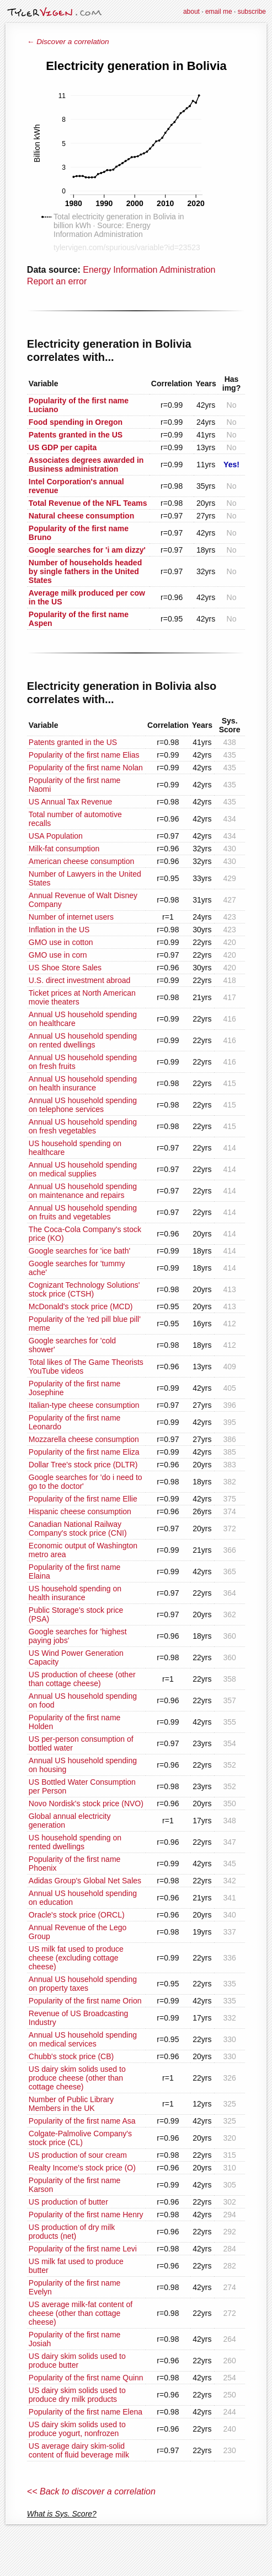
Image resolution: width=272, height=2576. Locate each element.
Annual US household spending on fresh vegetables (83, 1126)
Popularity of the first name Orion (85, 2000)
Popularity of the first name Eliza (84, 1452)
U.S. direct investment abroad (79, 980)
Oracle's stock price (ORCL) (77, 1914)
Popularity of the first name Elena (85, 2411)
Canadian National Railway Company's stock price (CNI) (78, 1528)
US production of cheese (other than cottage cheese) (82, 1679)
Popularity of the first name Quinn (86, 2377)
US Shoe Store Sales (65, 967)
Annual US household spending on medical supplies (83, 1169)
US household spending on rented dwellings (75, 1842)
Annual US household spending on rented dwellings (83, 1040)
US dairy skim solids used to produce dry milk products (77, 2395)
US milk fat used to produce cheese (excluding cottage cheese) (76, 1958)
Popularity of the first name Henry (86, 2214)
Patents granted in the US (73, 742)
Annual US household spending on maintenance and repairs (83, 1191)
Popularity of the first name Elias (84, 754)
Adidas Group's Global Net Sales (85, 1880)
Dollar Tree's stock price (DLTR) (83, 1464)
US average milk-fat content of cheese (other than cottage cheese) (80, 2313)
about (191, 11)
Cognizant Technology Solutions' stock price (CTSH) (84, 1289)
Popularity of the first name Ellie (83, 1498)
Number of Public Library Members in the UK (71, 2104)
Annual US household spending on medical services (83, 2039)
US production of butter (68, 2201)
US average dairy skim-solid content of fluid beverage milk (79, 2450)
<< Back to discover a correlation (91, 2491)
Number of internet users (71, 916)
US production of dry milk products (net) (72, 2231)
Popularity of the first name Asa (82, 2120)
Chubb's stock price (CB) (71, 2056)
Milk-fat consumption (64, 848)
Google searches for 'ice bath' (79, 1250)
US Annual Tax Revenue (71, 801)
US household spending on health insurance (75, 1593)
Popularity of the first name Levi (83, 2248)
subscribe (252, 11)
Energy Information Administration (149, 269)
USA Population (56, 835)
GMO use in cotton (61, 942)
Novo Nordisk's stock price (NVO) (86, 1803)
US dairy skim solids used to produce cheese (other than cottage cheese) (77, 2078)
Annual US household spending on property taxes (83, 1983)
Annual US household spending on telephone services (83, 1105)
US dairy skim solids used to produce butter (77, 2360)
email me (218, 11)
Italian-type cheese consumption (84, 1405)
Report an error (57, 281)
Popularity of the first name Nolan (86, 767)
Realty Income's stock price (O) (82, 2167)
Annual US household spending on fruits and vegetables (83, 1212)
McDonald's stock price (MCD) (81, 1306)
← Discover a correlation (68, 41)
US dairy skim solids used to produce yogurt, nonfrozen (77, 2429)
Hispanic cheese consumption (80, 1511)
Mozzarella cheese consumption (84, 1439)
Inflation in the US (59, 929)
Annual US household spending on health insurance (83, 1083)
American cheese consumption (81, 861)
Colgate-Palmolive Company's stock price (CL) (80, 2138)
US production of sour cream (78, 2155)
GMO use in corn (58, 955)
